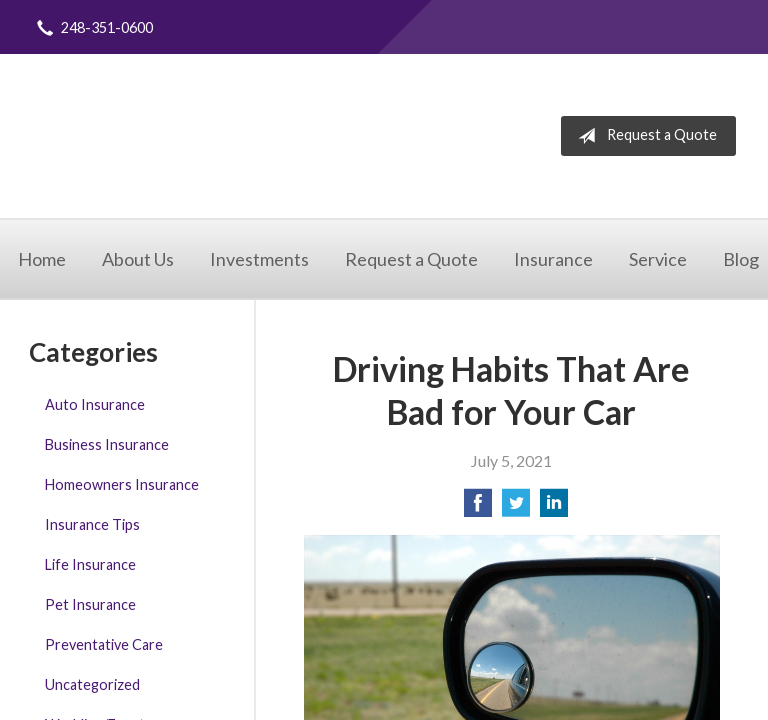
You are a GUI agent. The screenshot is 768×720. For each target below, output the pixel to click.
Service (658, 259)
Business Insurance (107, 444)
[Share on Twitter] (516, 508)
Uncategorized (92, 684)
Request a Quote (643, 136)
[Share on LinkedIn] (554, 508)
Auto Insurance (95, 404)
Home (42, 259)
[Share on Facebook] (478, 508)
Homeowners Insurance (122, 484)
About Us (138, 259)
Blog (741, 259)
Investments (259, 259)
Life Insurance (90, 564)
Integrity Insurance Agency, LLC (222, 136)
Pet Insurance (90, 604)
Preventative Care (104, 644)
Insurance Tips (92, 524)
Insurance (553, 259)
